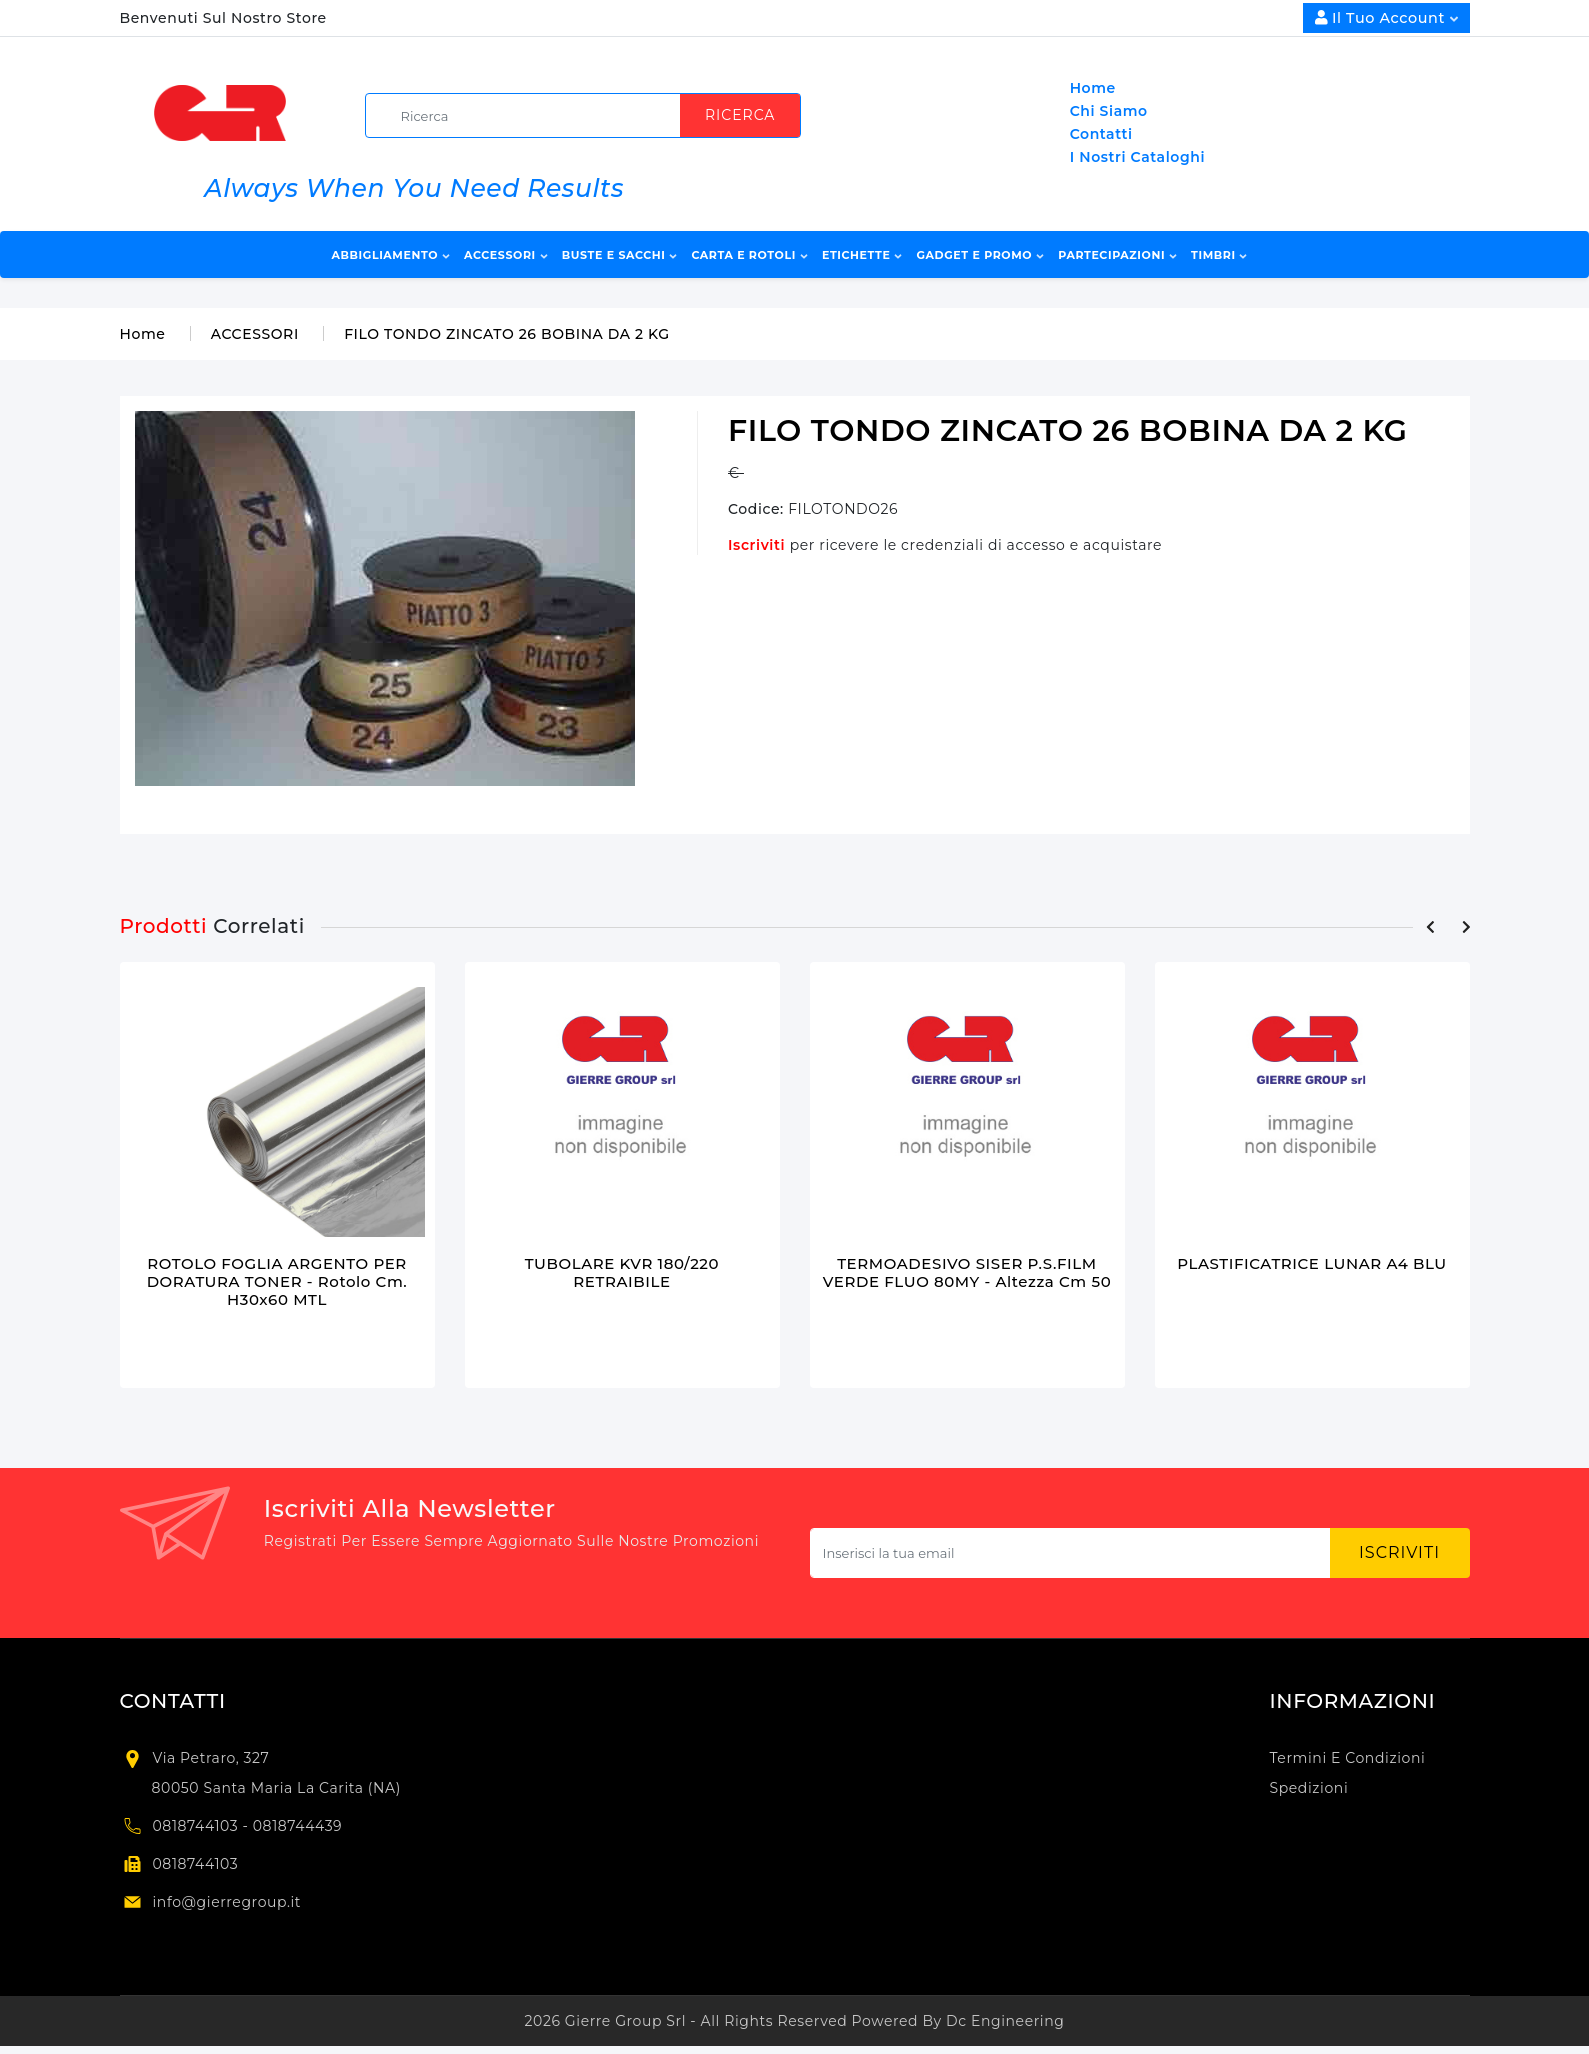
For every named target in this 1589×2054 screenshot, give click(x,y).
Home (1093, 88)
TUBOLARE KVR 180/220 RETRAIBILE (622, 1272)
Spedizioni (1309, 1788)
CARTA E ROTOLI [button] (749, 255)
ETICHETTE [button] (862, 255)
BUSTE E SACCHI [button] (619, 255)
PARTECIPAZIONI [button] (1117, 255)
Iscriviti (759, 545)
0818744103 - (203, 1826)
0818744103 (196, 1864)
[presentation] (1431, 927)
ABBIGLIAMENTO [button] (391, 255)
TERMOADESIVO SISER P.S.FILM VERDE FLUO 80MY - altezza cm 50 (967, 1272)
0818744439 (298, 1826)
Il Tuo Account (1386, 18)
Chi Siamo (1109, 111)
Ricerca (740, 115)
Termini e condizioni (1348, 1758)
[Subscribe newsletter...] (1070, 1553)
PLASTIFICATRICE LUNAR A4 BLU (1312, 1263)
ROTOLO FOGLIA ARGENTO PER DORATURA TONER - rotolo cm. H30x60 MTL (277, 1281)
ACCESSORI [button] (505, 255)
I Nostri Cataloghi (1137, 157)
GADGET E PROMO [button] (979, 255)
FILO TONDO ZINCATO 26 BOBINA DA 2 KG (507, 334)
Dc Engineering (1005, 2021)
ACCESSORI (255, 334)
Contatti (1101, 134)
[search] (591, 115)
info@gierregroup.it (227, 1902)
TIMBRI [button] (1219, 255)
